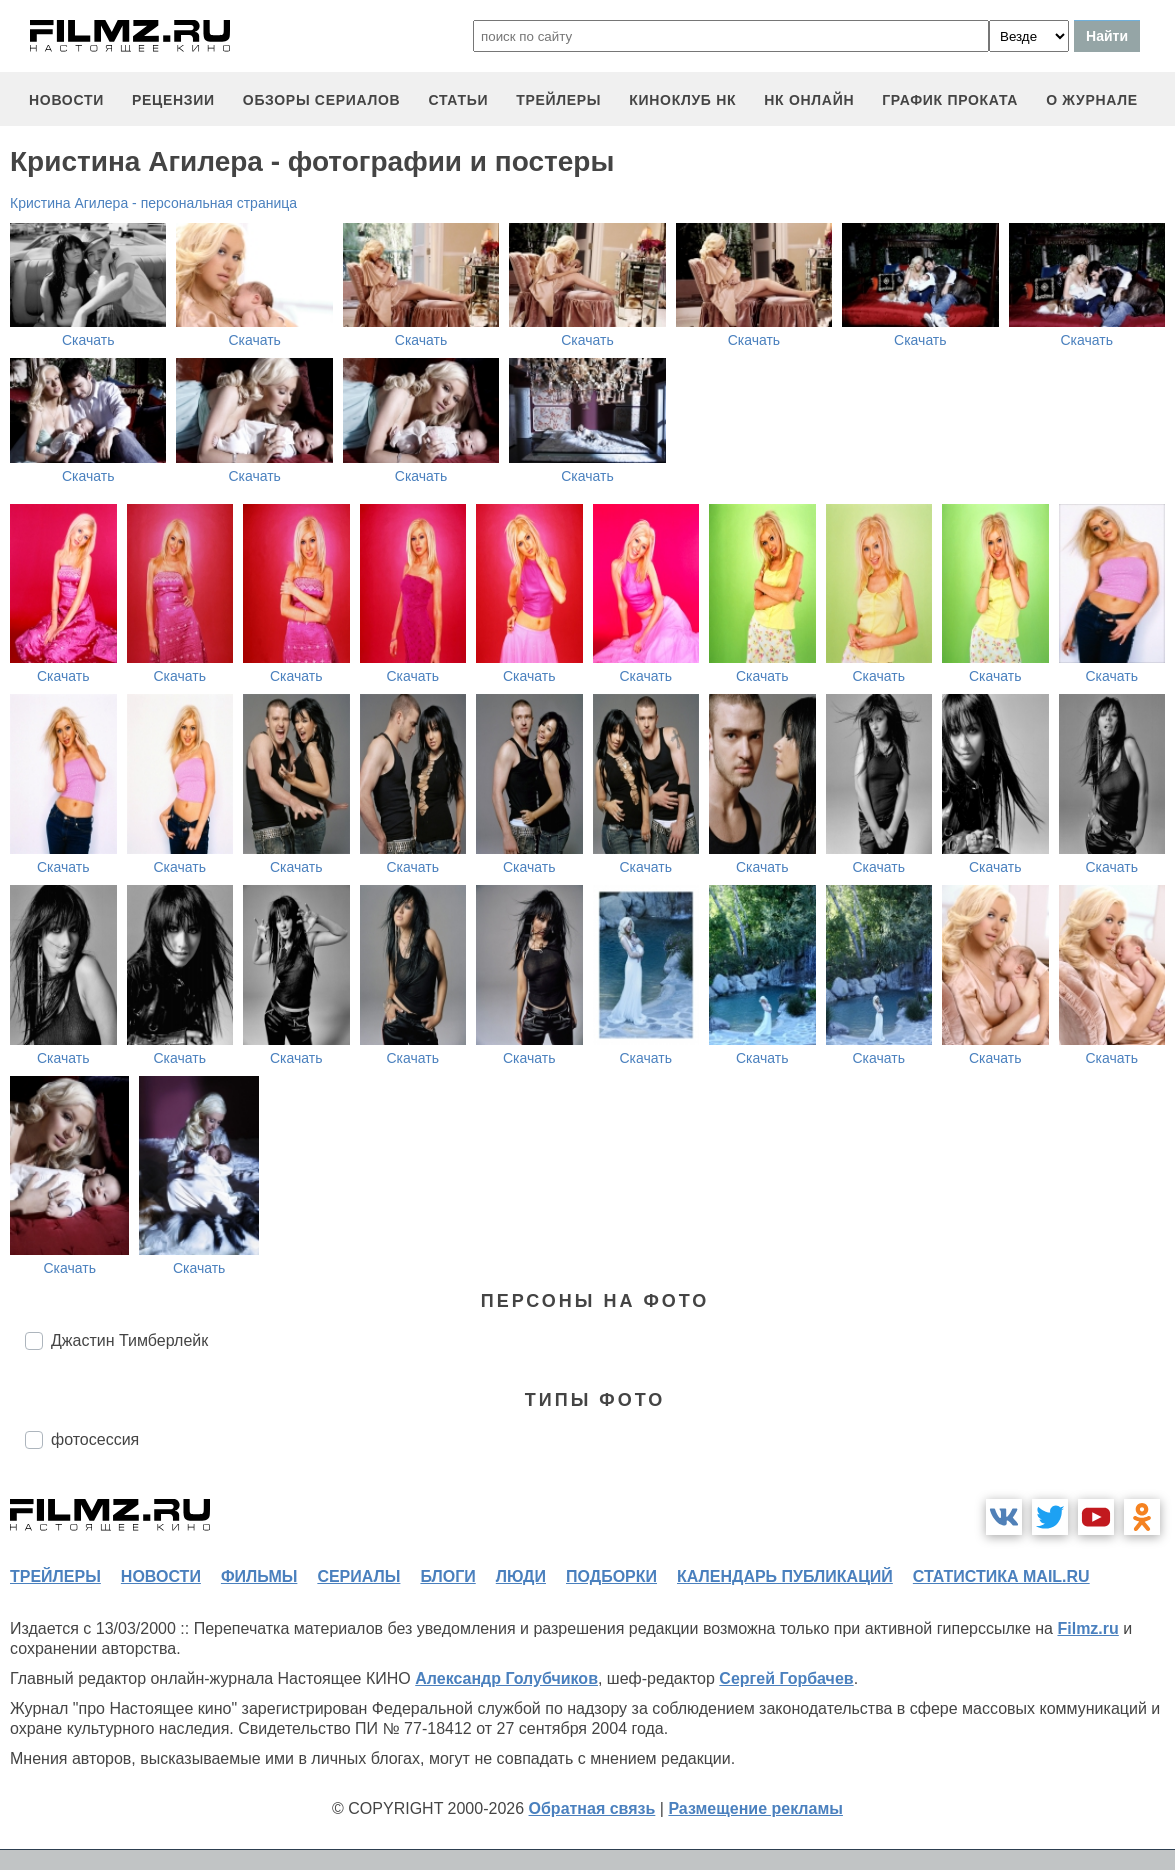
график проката (950, 100)
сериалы (358, 1576)
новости (66, 100)
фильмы (259, 1576)
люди (521, 1576)
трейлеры (558, 100)
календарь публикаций (785, 1576)
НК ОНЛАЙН (809, 100)
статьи (458, 100)
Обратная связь (592, 1808)
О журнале (1092, 100)
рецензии (173, 100)
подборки (611, 1576)
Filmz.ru (1087, 1628)
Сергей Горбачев (786, 1678)
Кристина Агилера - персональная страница (153, 203)
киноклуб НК (682, 100)
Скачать (88, 340)
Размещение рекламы (755, 1808)
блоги (447, 1576)
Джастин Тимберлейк (129, 1340)
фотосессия (95, 1439)
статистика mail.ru (1001, 1576)
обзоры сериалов (322, 100)
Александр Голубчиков (506, 1678)
